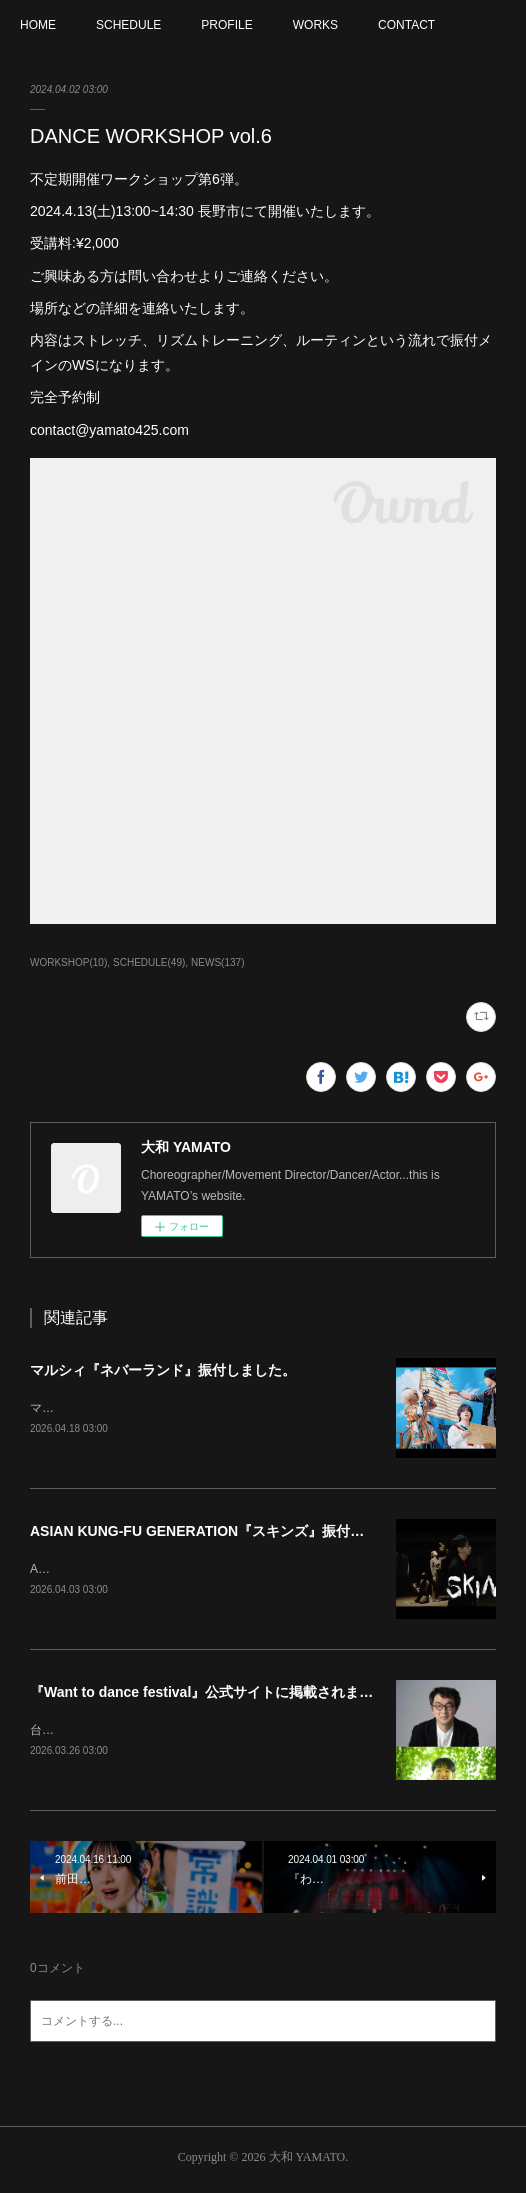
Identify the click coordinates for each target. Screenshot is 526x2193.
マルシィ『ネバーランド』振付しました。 (163, 1370)
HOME (38, 25)
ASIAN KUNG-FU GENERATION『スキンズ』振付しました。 (225, 1533)
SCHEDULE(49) (149, 962)
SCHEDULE (128, 25)
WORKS (315, 25)
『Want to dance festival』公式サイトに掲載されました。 (215, 1695)
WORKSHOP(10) (68, 962)
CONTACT (406, 25)
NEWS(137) (217, 962)
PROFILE (226, 25)
